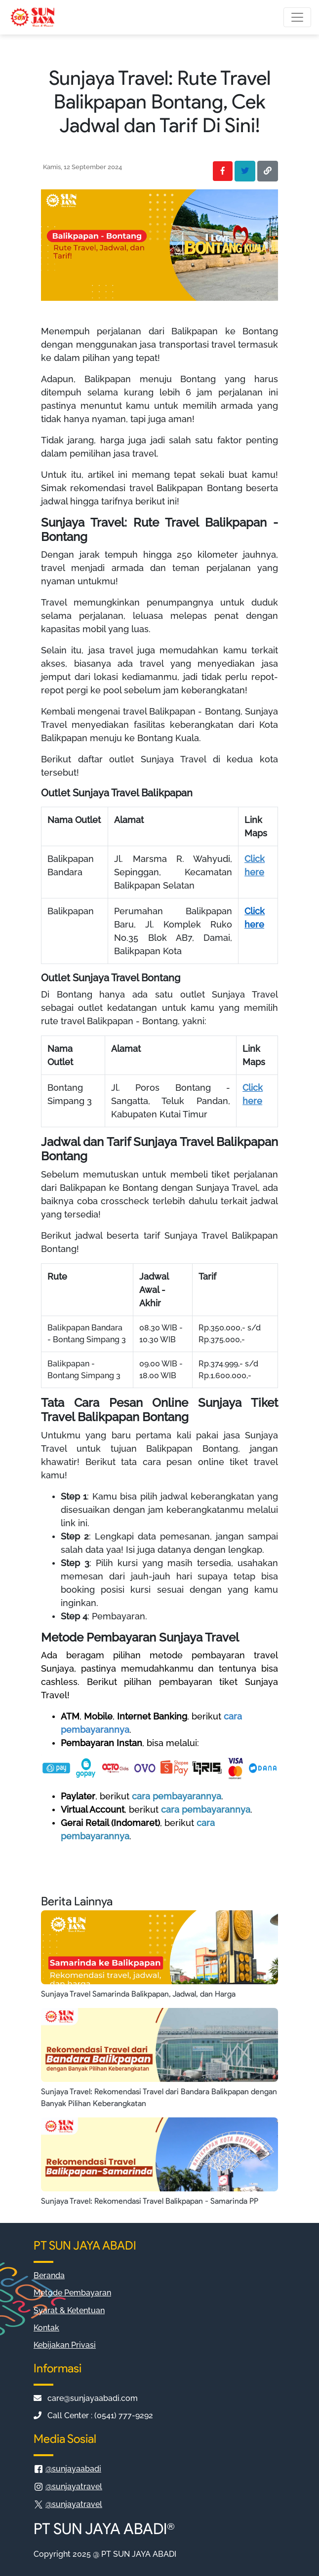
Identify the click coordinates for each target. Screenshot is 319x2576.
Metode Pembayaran (72, 2292)
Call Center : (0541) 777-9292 (93, 2415)
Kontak (46, 2327)
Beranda (49, 2275)
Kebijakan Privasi (65, 2345)
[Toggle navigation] (297, 17)
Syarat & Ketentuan (69, 2310)
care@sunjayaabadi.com (86, 2398)
